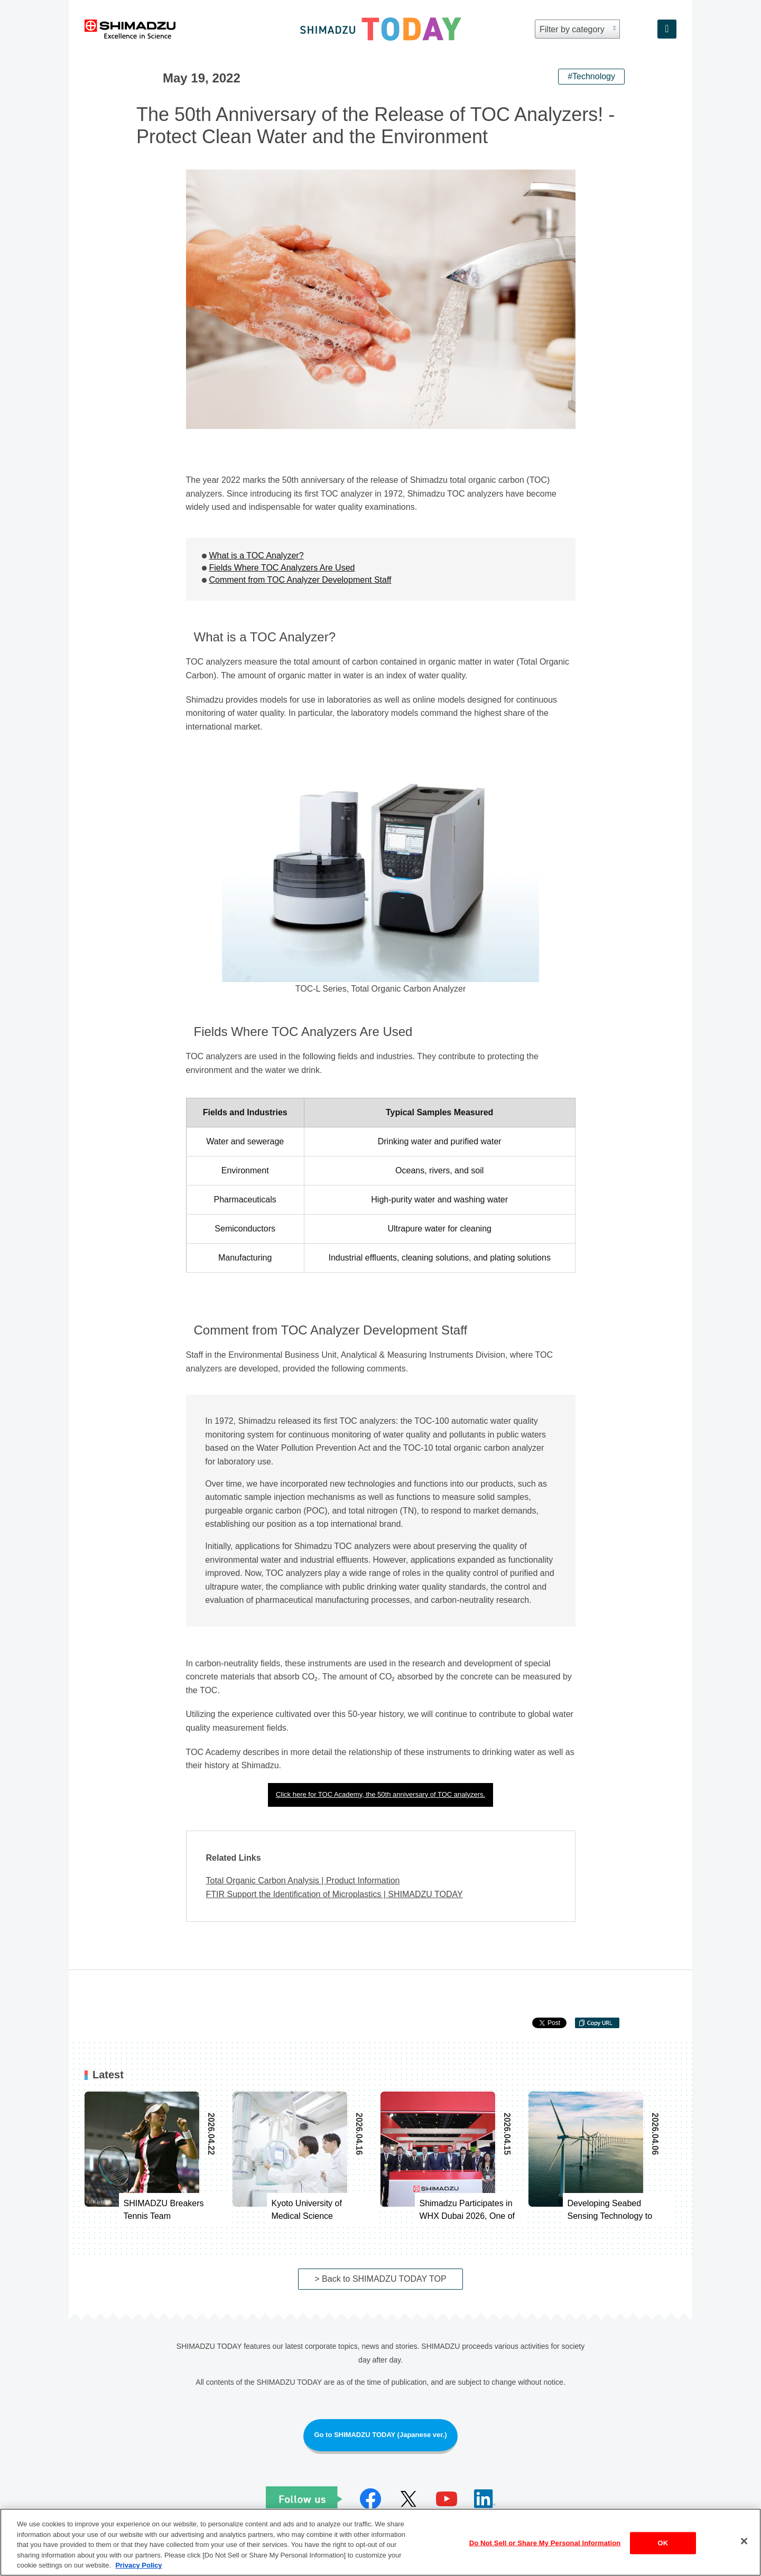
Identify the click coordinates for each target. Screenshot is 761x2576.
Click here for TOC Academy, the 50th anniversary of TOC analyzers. (380, 1794)
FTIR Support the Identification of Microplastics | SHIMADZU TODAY (334, 1894)
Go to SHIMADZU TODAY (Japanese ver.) (380, 2435)
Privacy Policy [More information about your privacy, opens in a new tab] (138, 2566)
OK (662, 2543)
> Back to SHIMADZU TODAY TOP (380, 2278)
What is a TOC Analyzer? (256, 555)
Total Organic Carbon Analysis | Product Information (303, 1880)
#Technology (591, 76)
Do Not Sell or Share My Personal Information (545, 2543)
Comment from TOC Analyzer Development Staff (300, 579)
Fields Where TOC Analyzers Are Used (282, 567)
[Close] (744, 2541)
